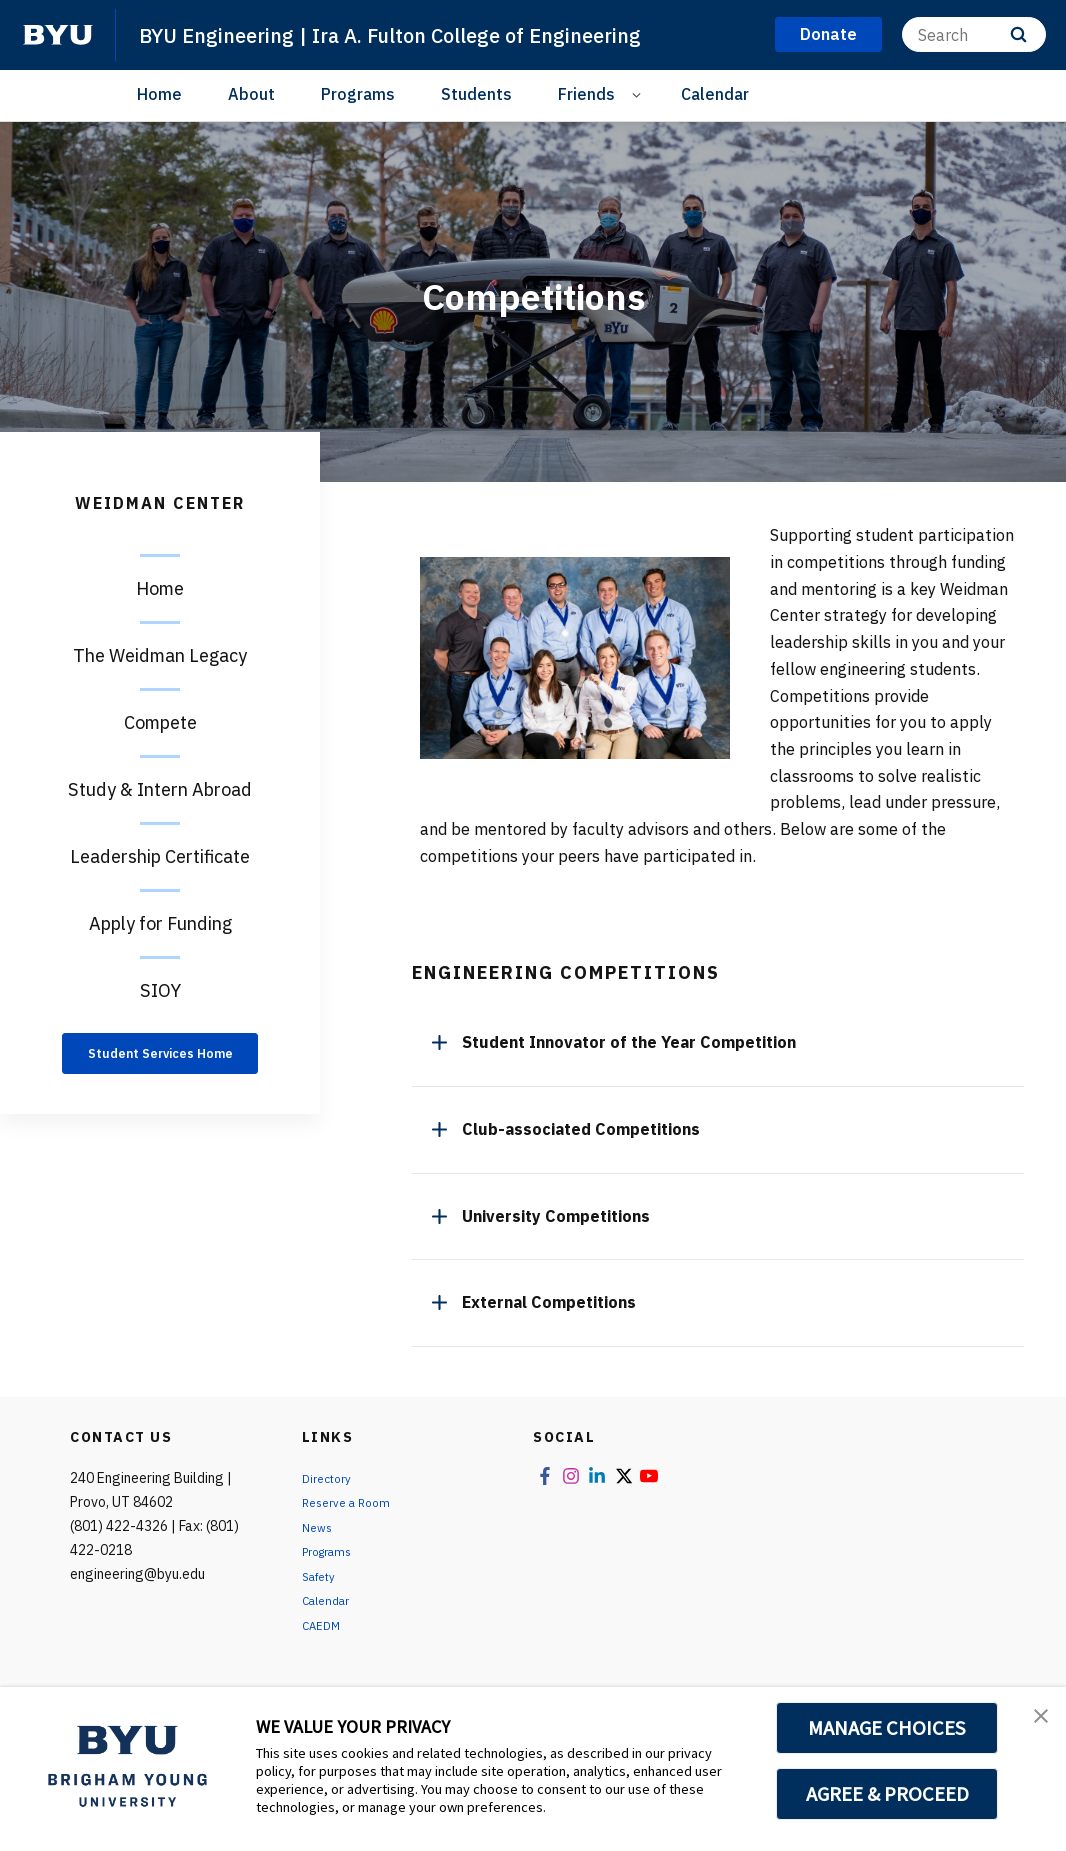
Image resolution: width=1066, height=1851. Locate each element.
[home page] (58, 35)
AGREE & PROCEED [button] (887, 1794)
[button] (1033, 1723)
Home (159, 94)
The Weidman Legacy (160, 655)
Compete (160, 722)
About (251, 94)
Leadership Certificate (160, 856)
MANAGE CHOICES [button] (887, 1728)
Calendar (715, 94)
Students (476, 94)
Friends (586, 94)
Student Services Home (160, 1064)
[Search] (974, 34)
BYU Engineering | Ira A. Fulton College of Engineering (441, 34)
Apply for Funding (160, 923)
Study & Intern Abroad (160, 789)
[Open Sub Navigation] (639, 94)
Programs (358, 94)
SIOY (160, 990)
